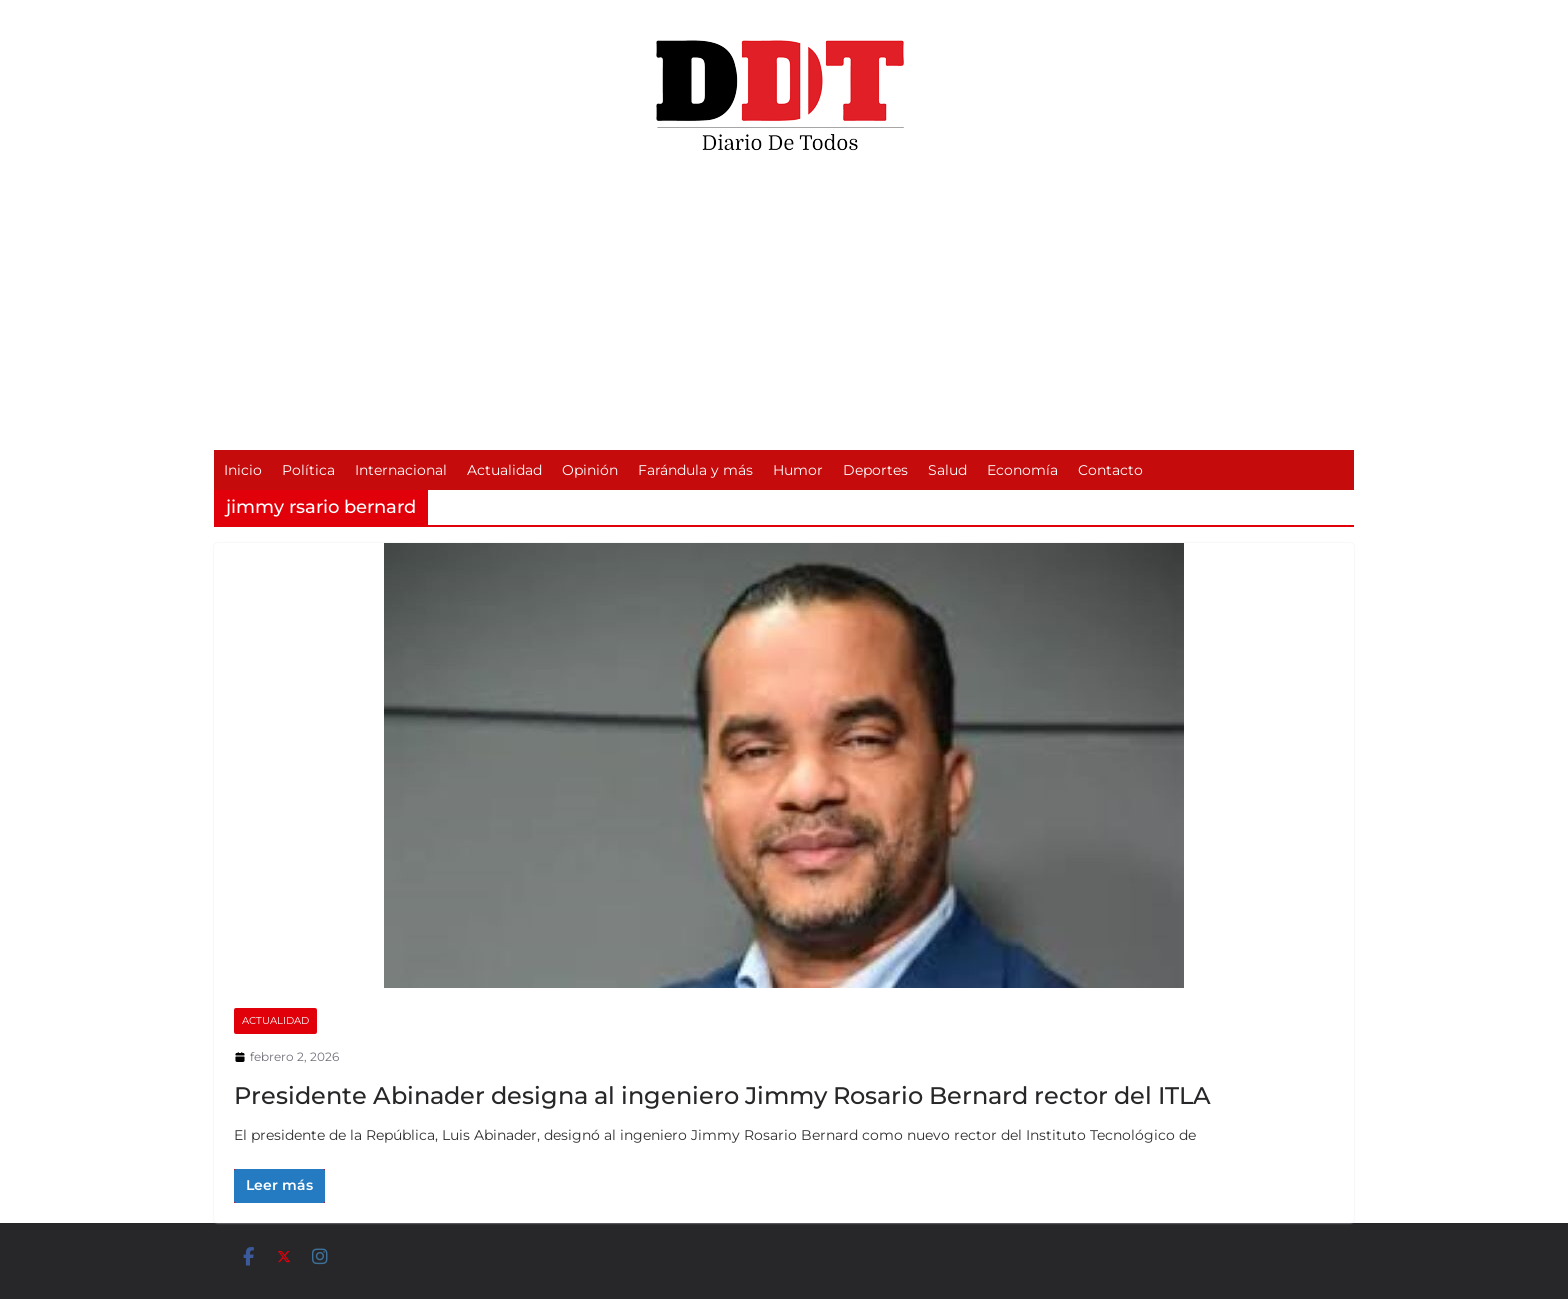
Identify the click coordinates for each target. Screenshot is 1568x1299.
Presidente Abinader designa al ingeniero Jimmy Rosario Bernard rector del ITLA (722, 1095)
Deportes (875, 470)
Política (308, 470)
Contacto (1110, 470)
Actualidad (504, 470)
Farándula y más (695, 470)
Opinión (590, 470)
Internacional (401, 470)
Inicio (243, 470)
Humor (798, 470)
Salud (947, 470)
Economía (1022, 470)
